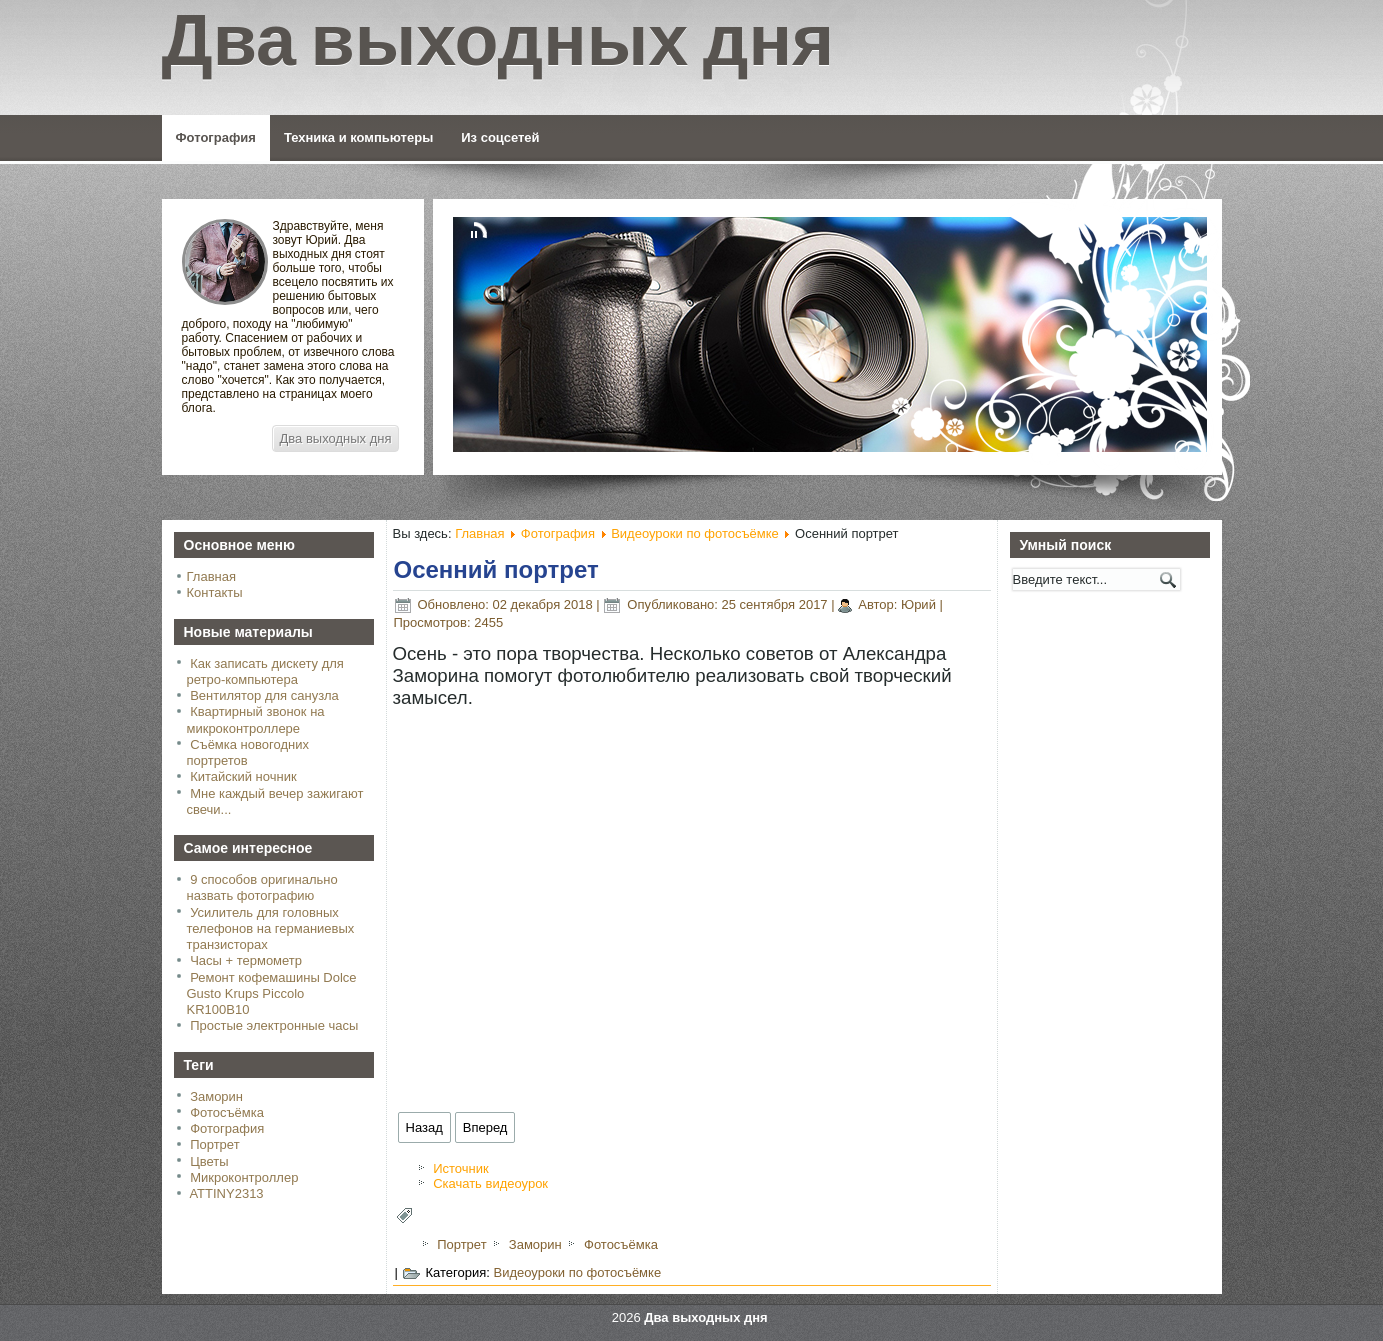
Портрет (214, 1144)
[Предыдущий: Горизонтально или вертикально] (424, 1127)
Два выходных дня (336, 438)
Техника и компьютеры (358, 137)
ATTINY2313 (226, 1193)
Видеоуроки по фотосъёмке (695, 533)
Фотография (216, 137)
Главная (211, 576)
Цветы (209, 1161)
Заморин (216, 1096)
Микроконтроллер (244, 1177)
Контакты (215, 592)
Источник (461, 1168)
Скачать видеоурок (490, 1183)
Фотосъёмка (227, 1112)
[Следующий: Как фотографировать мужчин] (485, 1127)
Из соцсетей (500, 137)
